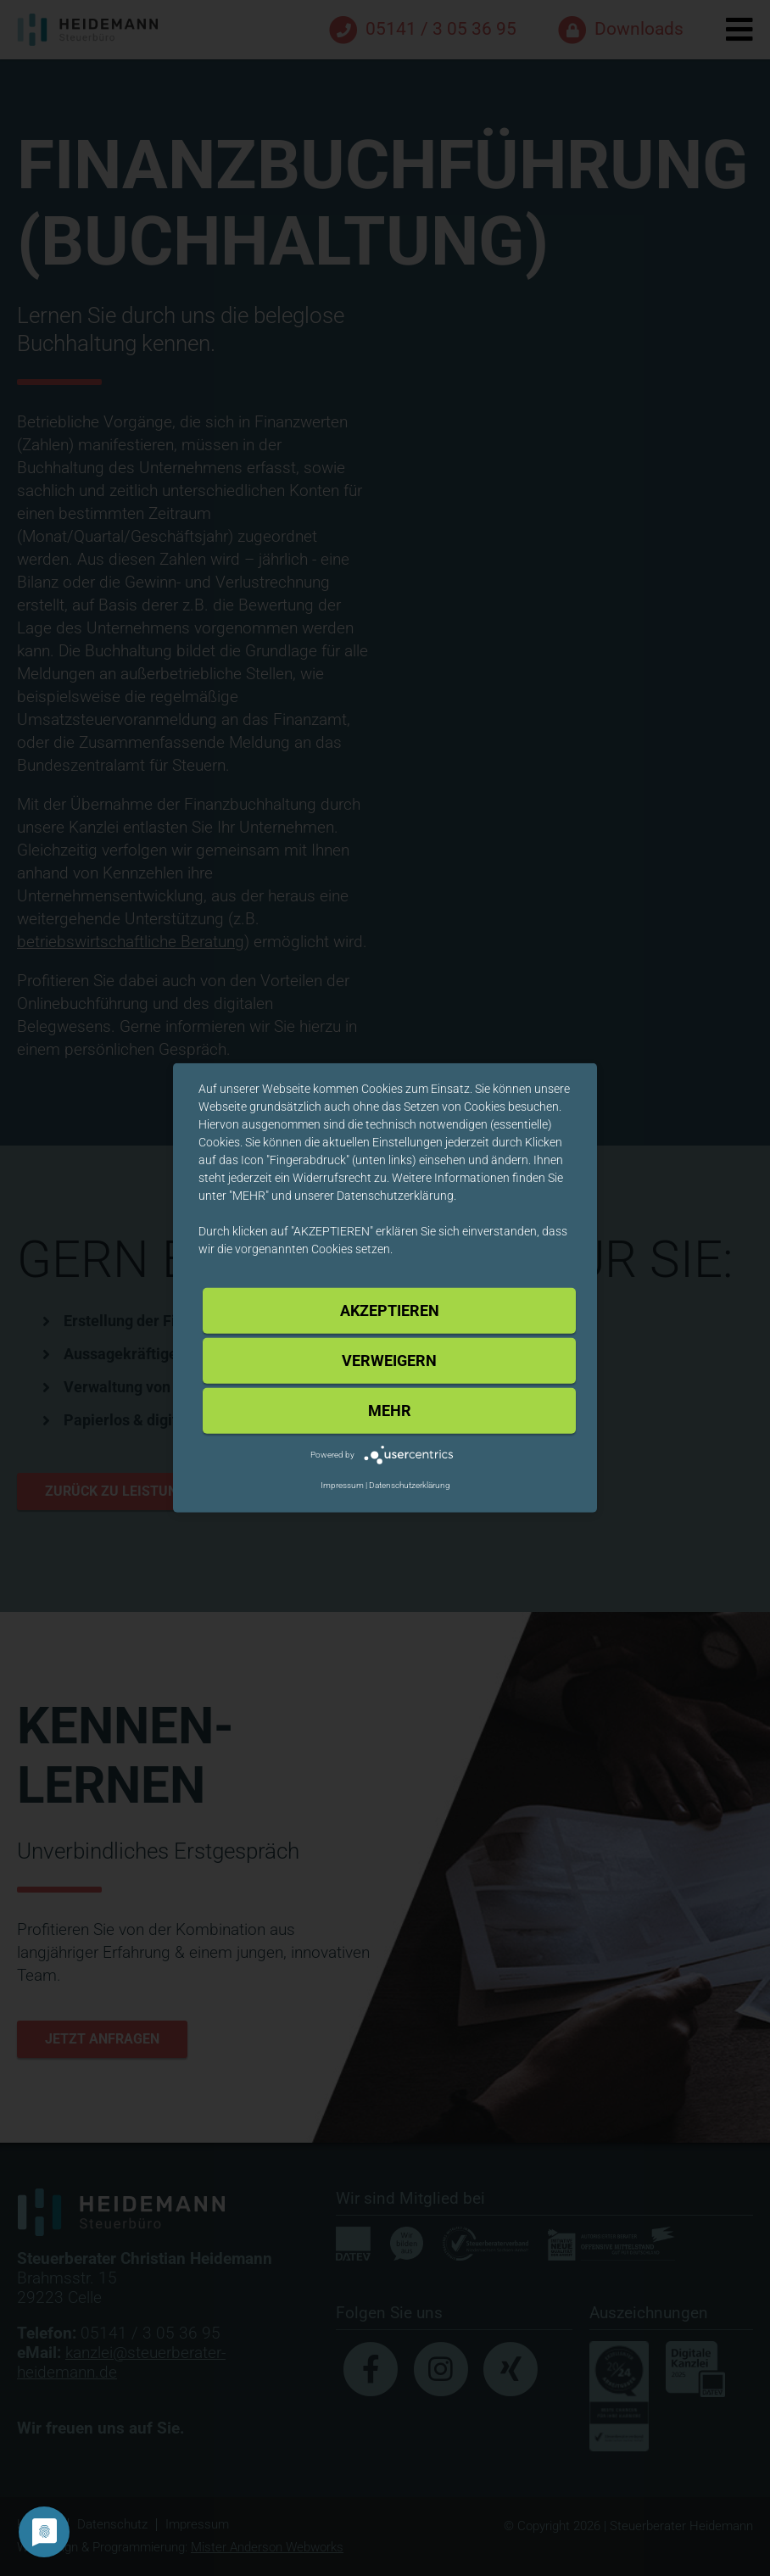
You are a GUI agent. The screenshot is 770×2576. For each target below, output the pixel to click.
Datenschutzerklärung (409, 1485)
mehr (389, 1410)
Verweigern (389, 1360)
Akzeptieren (389, 1310)
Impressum (342, 1485)
